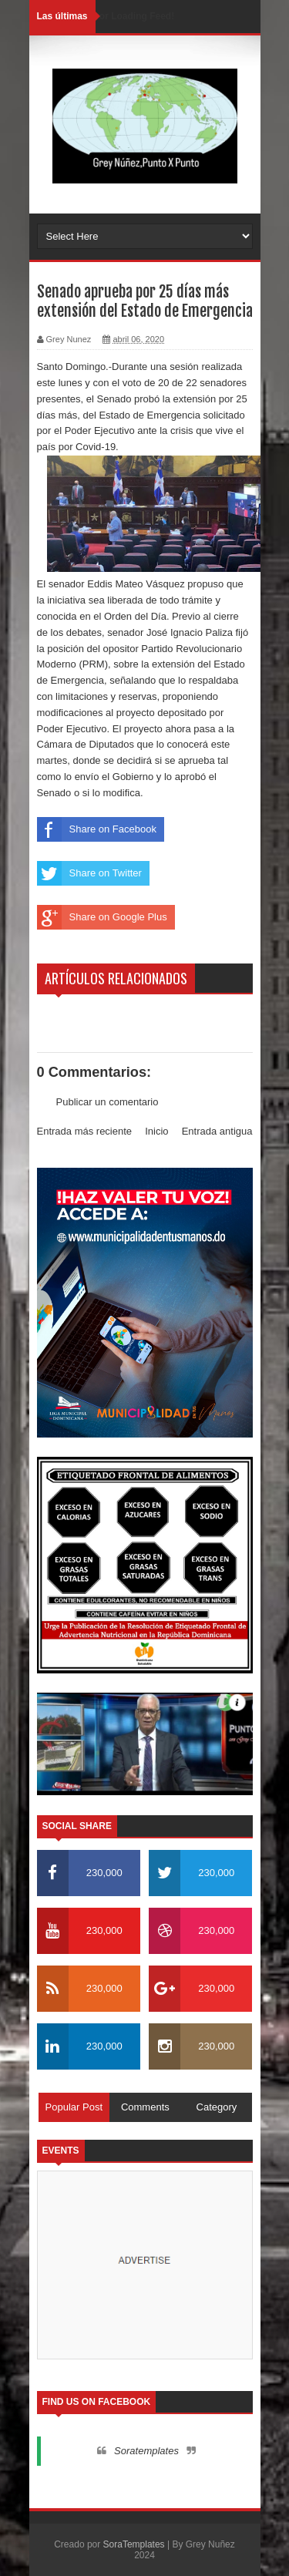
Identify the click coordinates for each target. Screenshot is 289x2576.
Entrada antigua (217, 1131)
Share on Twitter (89, 873)
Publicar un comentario (107, 1102)
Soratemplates (146, 2451)
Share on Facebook (96, 829)
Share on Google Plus (102, 917)
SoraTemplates (134, 2544)
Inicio (156, 1131)
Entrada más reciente (85, 1131)
